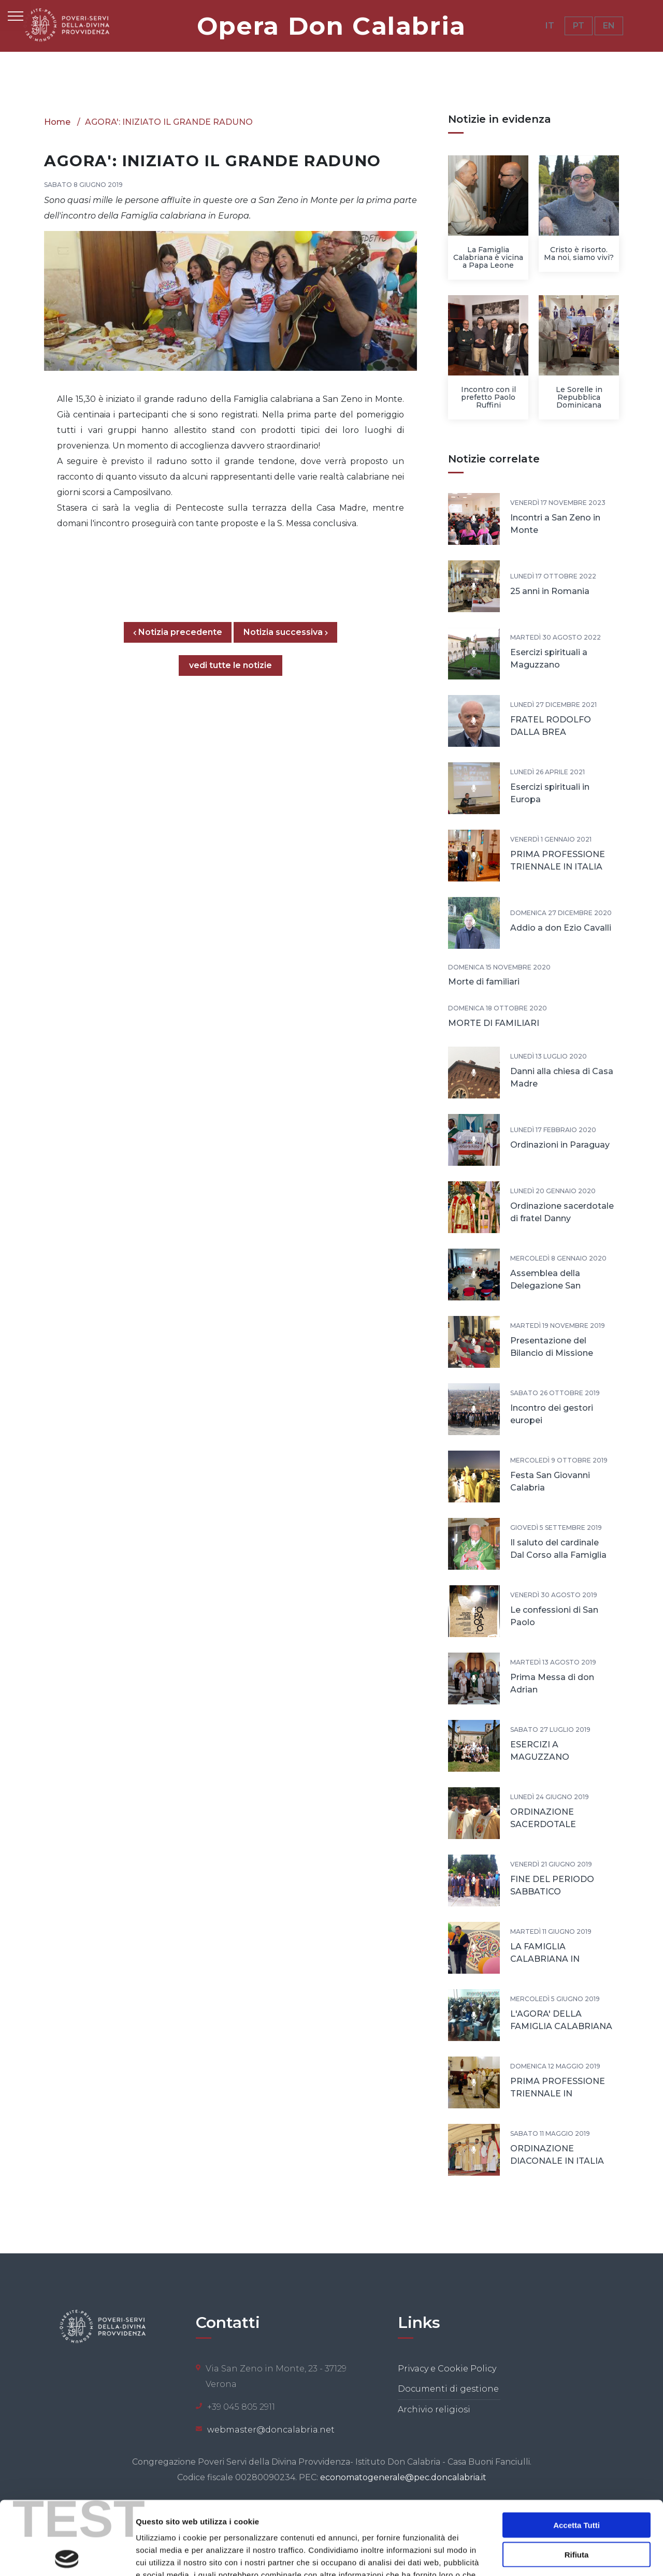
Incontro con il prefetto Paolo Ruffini (488, 397)
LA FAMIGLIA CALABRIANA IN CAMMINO (545, 1959)
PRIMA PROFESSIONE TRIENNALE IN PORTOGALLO (557, 2093)
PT (578, 26)
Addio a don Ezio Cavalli (560, 928)
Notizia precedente (182, 632)
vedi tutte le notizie (230, 665)
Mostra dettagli (545, 2555)
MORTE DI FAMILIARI (493, 1023)
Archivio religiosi (434, 2409)
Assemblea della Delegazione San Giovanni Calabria (546, 1285)
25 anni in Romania (549, 591)
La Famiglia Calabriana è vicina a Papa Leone (488, 257)
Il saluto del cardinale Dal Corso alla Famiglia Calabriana (558, 1555)
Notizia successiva (285, 632)
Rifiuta (577, 2481)
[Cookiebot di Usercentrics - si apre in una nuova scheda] (67, 2556)
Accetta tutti (576, 2451)
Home (57, 122)
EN (609, 26)
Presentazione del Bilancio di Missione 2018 (551, 1353)
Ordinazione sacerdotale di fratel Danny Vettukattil (562, 1218)
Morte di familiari (484, 982)
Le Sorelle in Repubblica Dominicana (579, 397)
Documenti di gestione (448, 2389)
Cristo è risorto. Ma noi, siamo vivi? (579, 253)
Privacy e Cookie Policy (447, 2369)
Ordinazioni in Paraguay (560, 1145)
